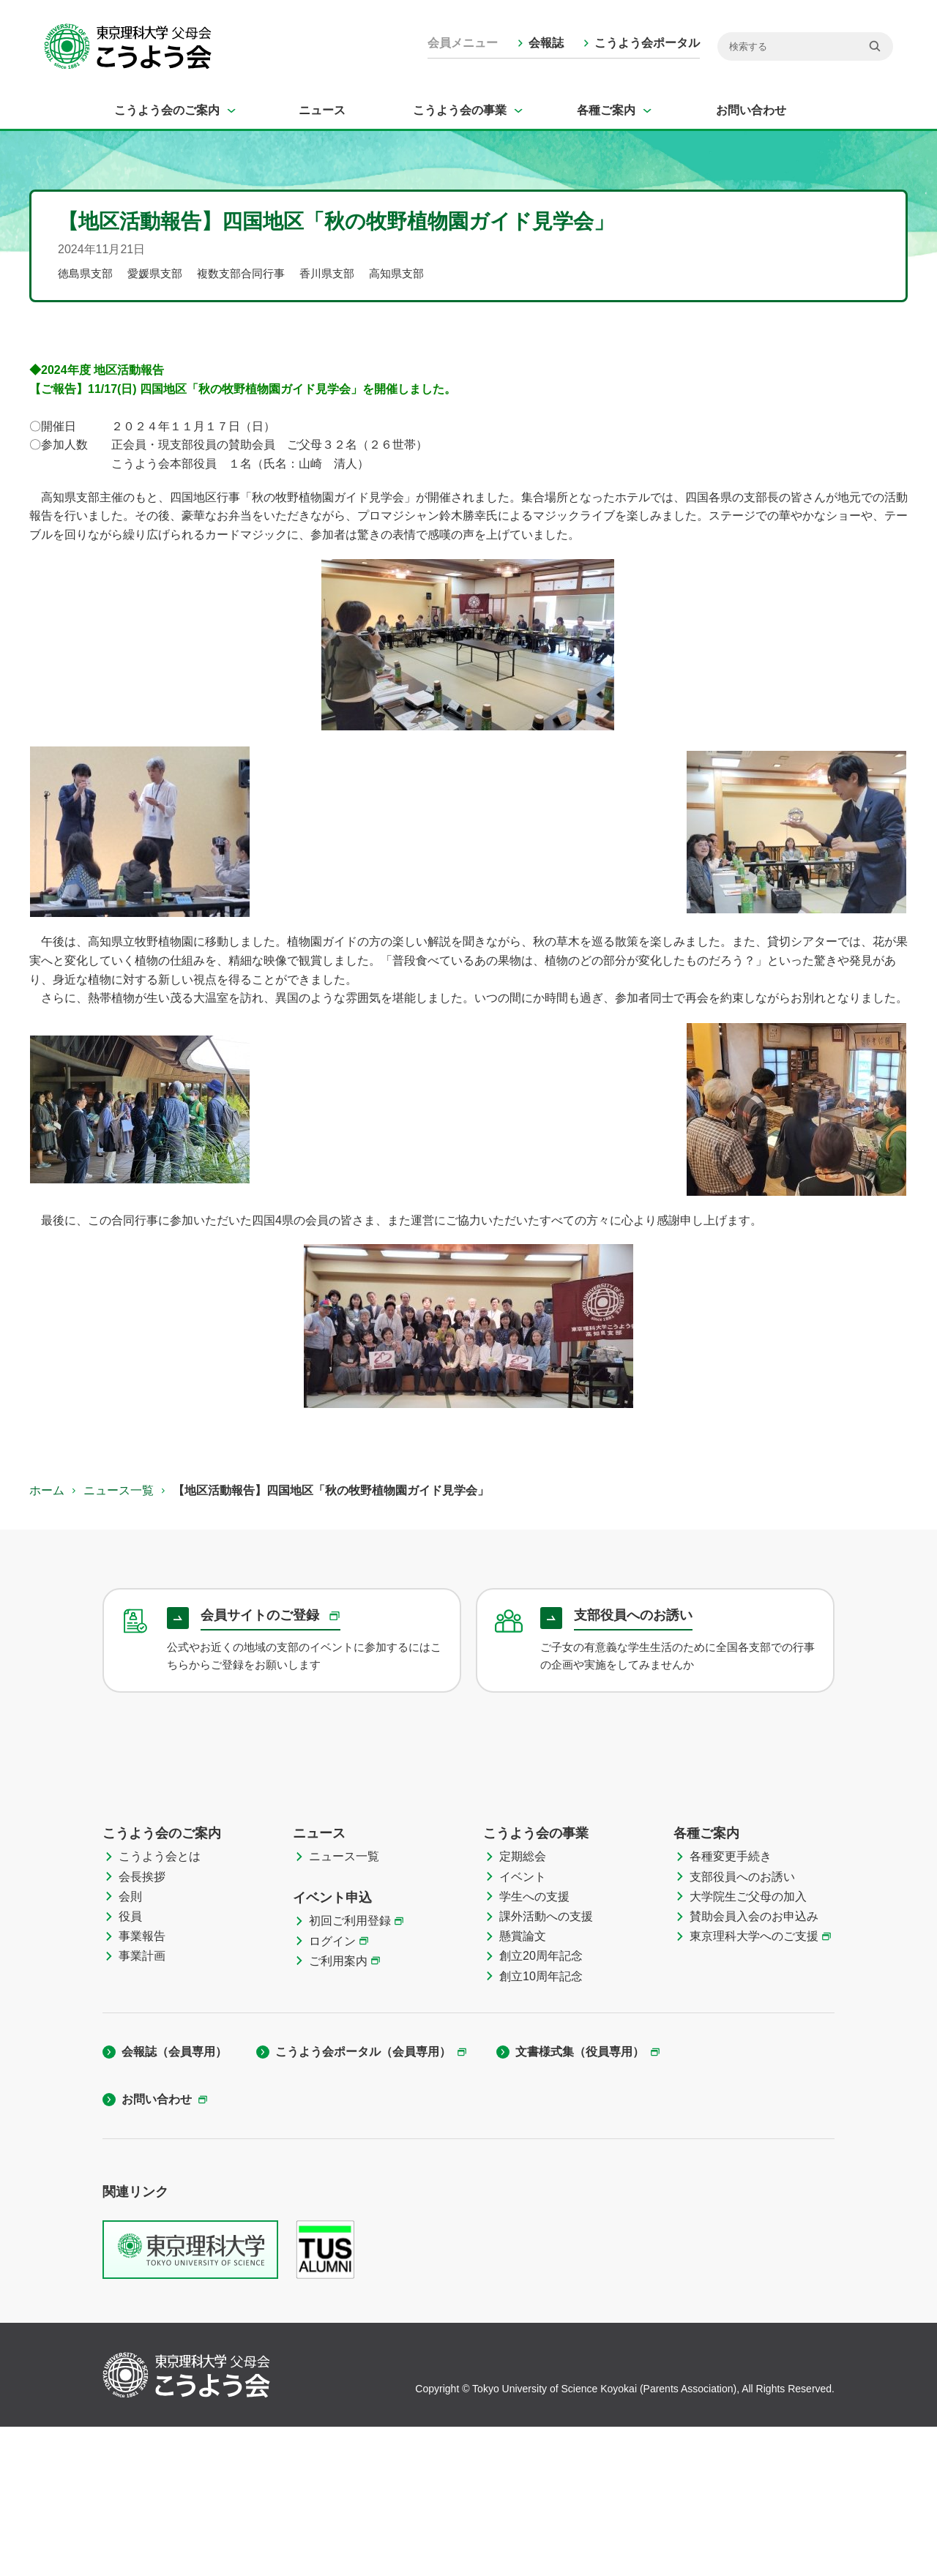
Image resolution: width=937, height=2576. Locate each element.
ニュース (322, 110)
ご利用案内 (338, 2110)
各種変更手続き (731, 2005)
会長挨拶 (142, 2026)
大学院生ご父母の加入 (748, 2046)
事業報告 (142, 2085)
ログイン (332, 2090)
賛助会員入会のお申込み (754, 2065)
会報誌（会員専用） (174, 2201)
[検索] (805, 46)
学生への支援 (534, 2046)
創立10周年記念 (541, 2125)
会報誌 (546, 43)
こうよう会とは (160, 2005)
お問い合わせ (751, 110)
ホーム (46, 1490)
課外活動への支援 (546, 2065)
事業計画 (142, 2105)
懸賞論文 (522, 2085)
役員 (130, 2065)
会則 (130, 2046)
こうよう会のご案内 (167, 110)
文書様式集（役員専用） (579, 2201)
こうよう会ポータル (647, 43)
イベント (522, 2026)
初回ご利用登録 (350, 2070)
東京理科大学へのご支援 (754, 2085)
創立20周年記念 (541, 2105)
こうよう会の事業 (460, 110)
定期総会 (522, 2005)
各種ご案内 (606, 110)
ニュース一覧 (118, 1490)
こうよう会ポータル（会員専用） (363, 2201)
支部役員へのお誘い (742, 2026)
